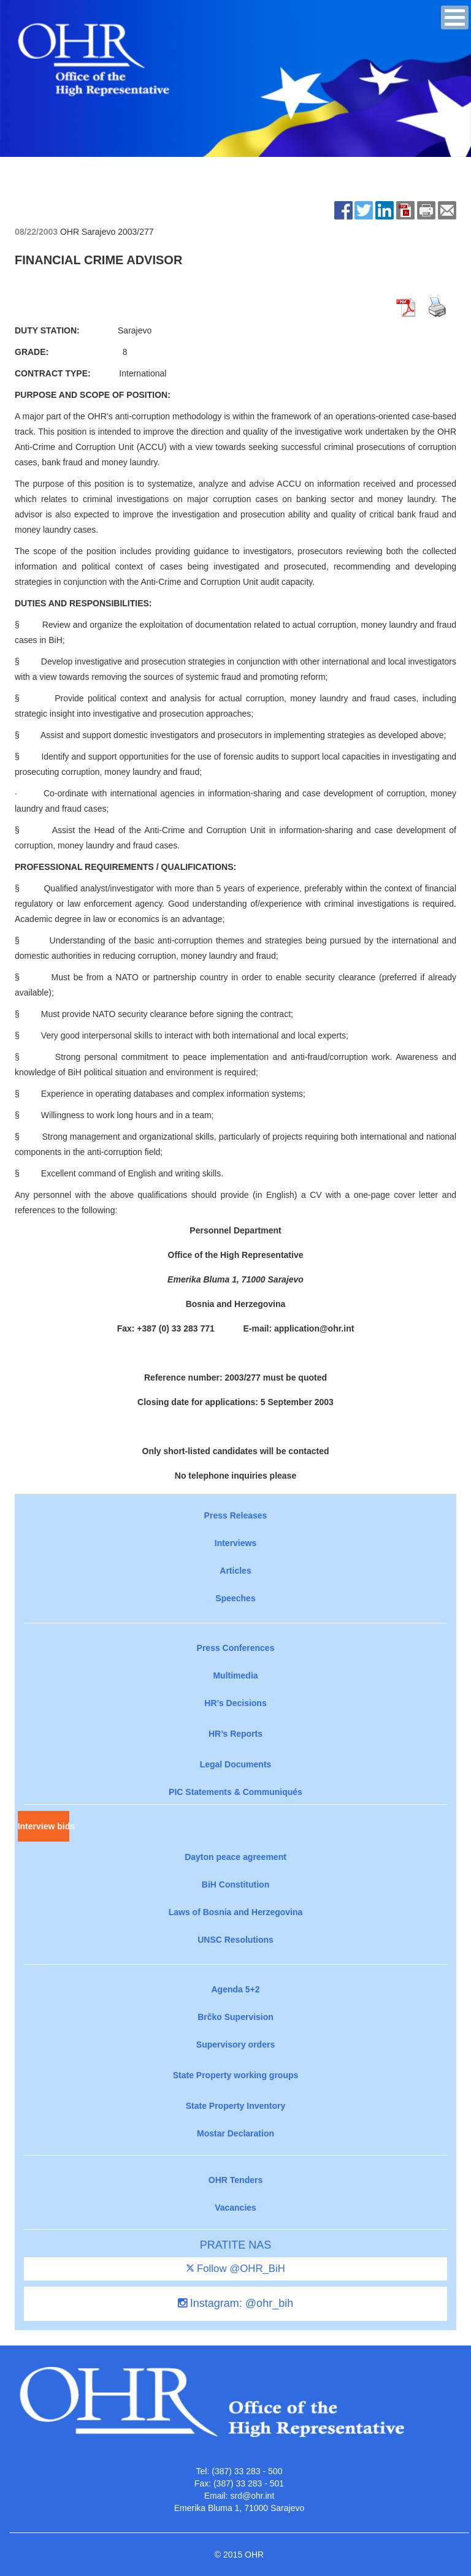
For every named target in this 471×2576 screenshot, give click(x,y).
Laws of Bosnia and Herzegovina (236, 1912)
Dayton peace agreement (235, 1857)
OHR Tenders (235, 2180)
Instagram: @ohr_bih (235, 2303)
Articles (235, 1571)
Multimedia (235, 1675)
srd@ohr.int (252, 2496)
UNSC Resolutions (235, 1940)
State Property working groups (236, 2075)
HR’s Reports (235, 1734)
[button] (455, 17)
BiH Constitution (235, 1884)
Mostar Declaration (235, 2133)
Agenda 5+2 (236, 1989)
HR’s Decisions (235, 1703)
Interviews (235, 1543)
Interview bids (43, 1826)
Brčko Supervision (235, 2017)
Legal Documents (236, 1764)
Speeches (235, 1598)
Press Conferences (236, 1648)
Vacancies (235, 2207)
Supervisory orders (235, 2044)
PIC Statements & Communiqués (235, 1792)
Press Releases (235, 1515)
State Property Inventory (236, 2106)
